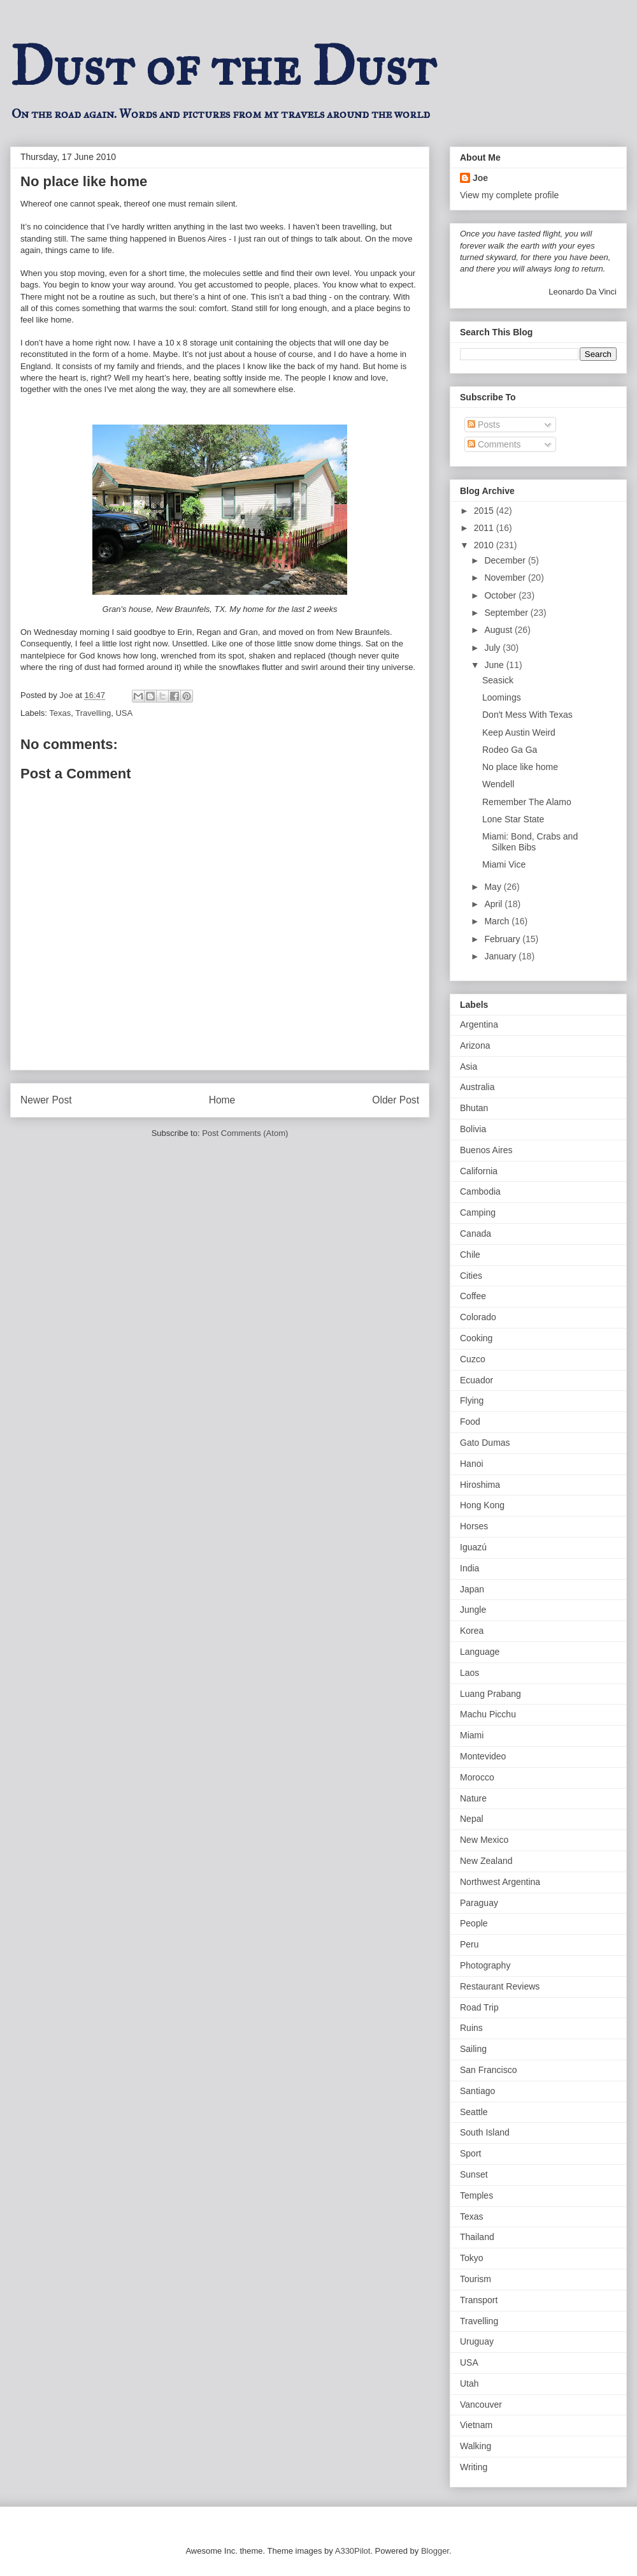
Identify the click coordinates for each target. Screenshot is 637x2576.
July (493, 648)
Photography (485, 1965)
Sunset (474, 2174)
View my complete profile (509, 195)
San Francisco (488, 2070)
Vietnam (476, 2425)
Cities (471, 1275)
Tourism (475, 2279)
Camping (478, 1212)
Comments (494, 444)
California (478, 1171)
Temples (476, 2195)
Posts (484, 424)
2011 (485, 528)
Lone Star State (513, 819)
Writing (473, 2467)
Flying (471, 1400)
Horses (474, 1526)
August (499, 630)
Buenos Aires (486, 1150)
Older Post (395, 1100)
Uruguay (477, 2341)
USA (123, 713)
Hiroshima (480, 1485)
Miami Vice (504, 864)
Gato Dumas (485, 1442)
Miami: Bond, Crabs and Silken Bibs (530, 841)
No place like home (520, 767)
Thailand (477, 2237)
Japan (472, 1589)
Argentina (479, 1024)
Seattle (474, 2112)
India (469, 1568)
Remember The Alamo (526, 802)
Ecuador (476, 1380)
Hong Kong (482, 1505)
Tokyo (471, 2258)
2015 (485, 511)
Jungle (473, 1610)
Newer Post (46, 1100)
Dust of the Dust (223, 66)
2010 (485, 545)
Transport (478, 2300)
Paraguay (479, 1903)
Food (470, 1421)
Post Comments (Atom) (245, 1133)
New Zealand (486, 1861)
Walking (475, 2446)
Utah (469, 2383)
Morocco (477, 1777)
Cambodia (480, 1191)
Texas (60, 713)
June (495, 665)
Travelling (93, 713)
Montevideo (483, 1756)
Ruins (471, 2028)
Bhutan (474, 1108)
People (474, 1923)
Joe (480, 178)
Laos (469, 1673)
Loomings (501, 697)
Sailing (473, 2049)
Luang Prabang (490, 1694)
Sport (470, 2153)
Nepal (471, 1819)
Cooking (476, 1338)
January (501, 956)
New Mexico (484, 1840)
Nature (473, 1798)
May (493, 887)
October (501, 595)
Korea (471, 1631)
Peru (469, 1944)
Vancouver (481, 2404)
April (494, 904)
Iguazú (473, 1547)
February (503, 939)
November (505, 577)
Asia (468, 1066)
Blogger (435, 2551)
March (498, 921)
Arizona (475, 1045)
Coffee (473, 1296)
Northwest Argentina (500, 1882)
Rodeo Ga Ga (509, 750)
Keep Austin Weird (518, 732)
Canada (475, 1233)
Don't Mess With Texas (527, 714)
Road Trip (479, 2007)
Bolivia (473, 1129)
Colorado (478, 1317)
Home (222, 1100)
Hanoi (471, 1464)
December (505, 560)
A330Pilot (353, 2551)
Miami (471, 1735)
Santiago (477, 2091)
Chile (470, 1254)
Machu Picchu (488, 1714)
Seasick (497, 680)
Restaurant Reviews (500, 1986)
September (507, 613)
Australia (477, 1087)
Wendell (498, 784)
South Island (485, 2132)
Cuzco (472, 1359)
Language (479, 1652)
